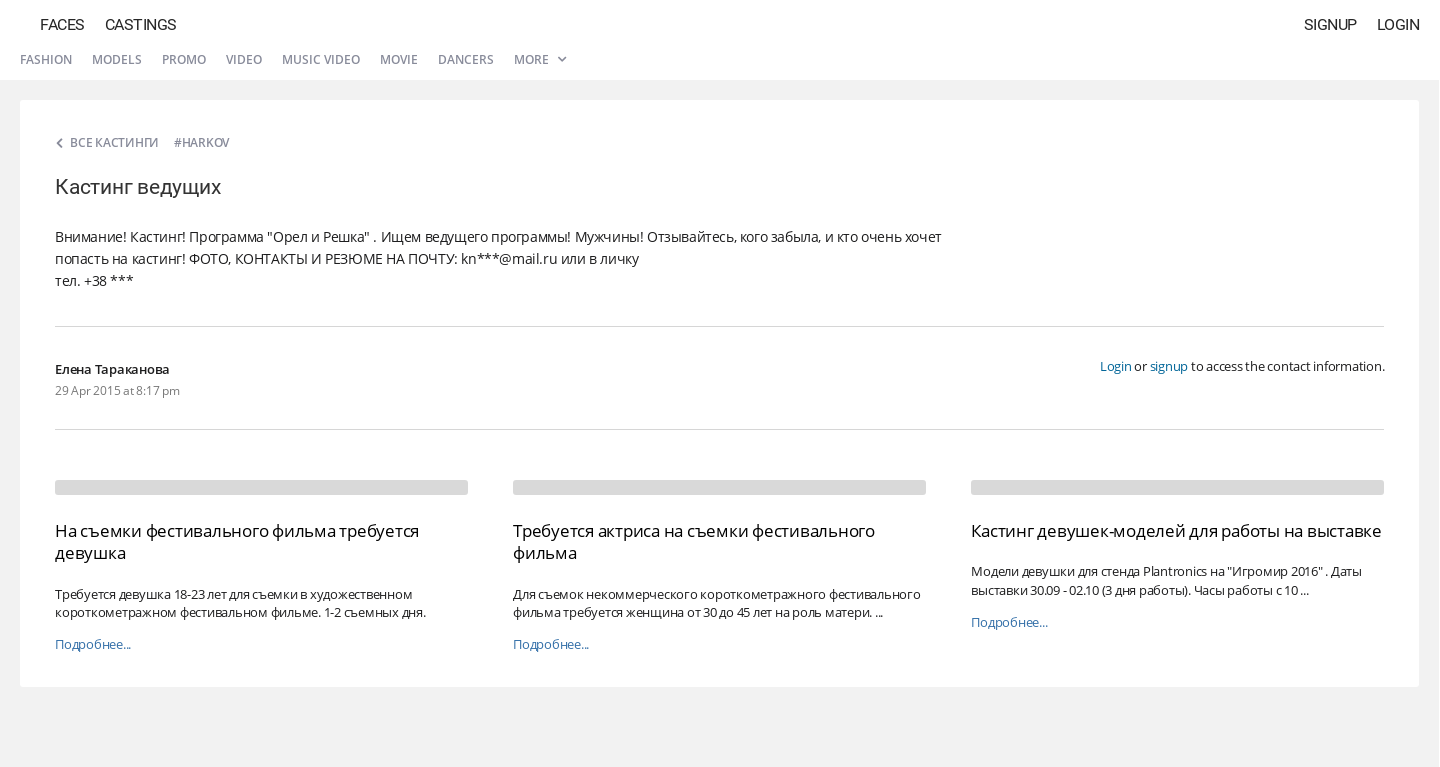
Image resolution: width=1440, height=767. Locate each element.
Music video (321, 59)
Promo (184, 59)
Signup (1330, 24)
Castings (141, 24)
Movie (399, 59)
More (540, 59)
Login (1398, 24)
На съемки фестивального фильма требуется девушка (237, 541)
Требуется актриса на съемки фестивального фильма (694, 541)
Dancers (466, 59)
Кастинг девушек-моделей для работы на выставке (1176, 530)
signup (1169, 366)
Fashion (46, 59)
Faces (62, 24)
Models (117, 59)
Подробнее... (93, 644)
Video (244, 59)
